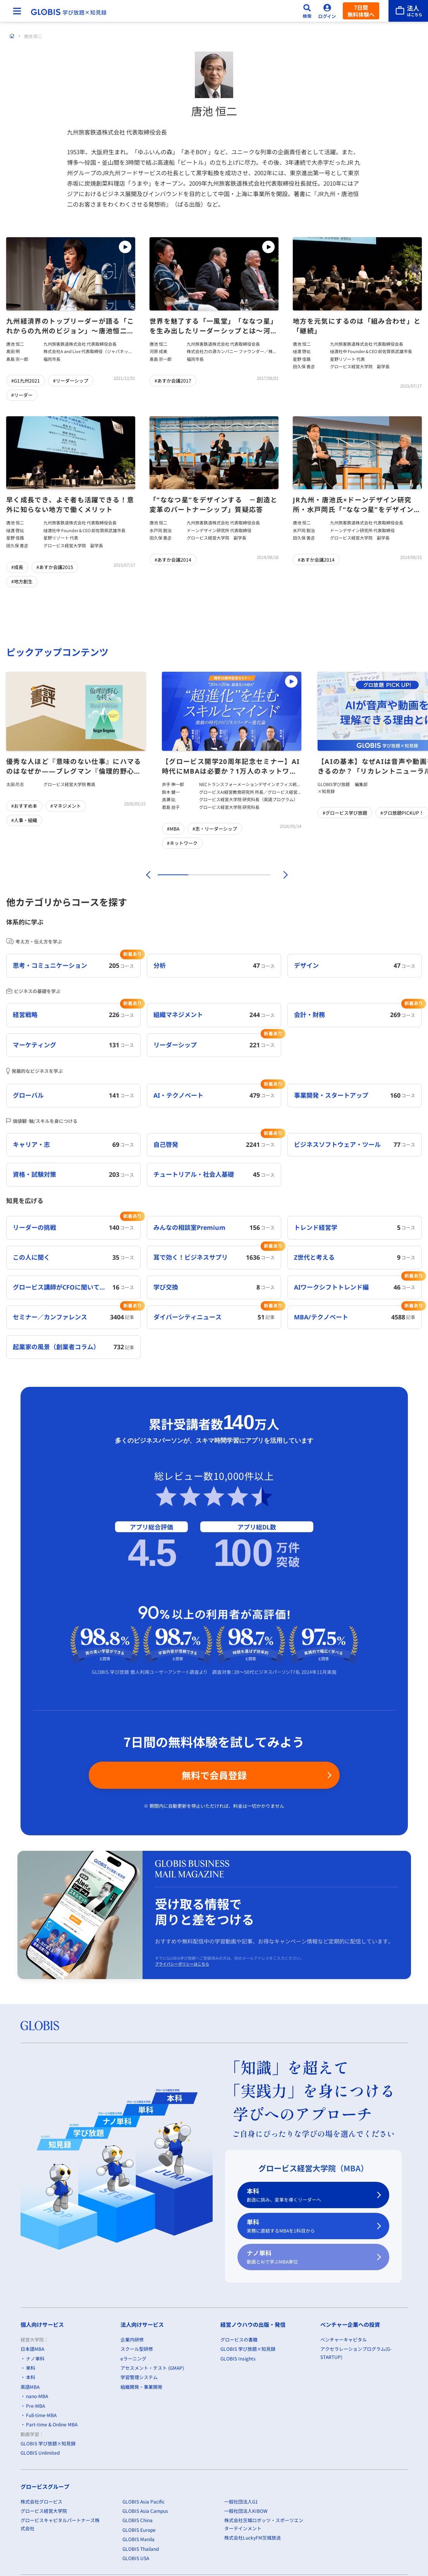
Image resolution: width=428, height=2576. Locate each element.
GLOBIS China (137, 2520)
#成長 (17, 567)
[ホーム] (12, 36)
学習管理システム (139, 2377)
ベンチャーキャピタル (343, 2339)
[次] (281, 875)
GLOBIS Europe (139, 2529)
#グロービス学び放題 (345, 812)
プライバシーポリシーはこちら (182, 1964)
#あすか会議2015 (54, 567)
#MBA (173, 828)
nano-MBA (37, 2396)
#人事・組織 (24, 820)
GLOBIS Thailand (140, 2548)
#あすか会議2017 (173, 380)
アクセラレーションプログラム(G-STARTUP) (356, 2353)
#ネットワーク (182, 843)
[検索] (307, 10)
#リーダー (22, 394)
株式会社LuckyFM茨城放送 (252, 2538)
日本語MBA (32, 2349)
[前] (147, 875)
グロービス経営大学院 (44, 2511)
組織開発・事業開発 (141, 2386)
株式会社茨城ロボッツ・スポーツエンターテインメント (263, 2524)
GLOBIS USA (135, 2558)
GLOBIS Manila (138, 2539)
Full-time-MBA (41, 2415)
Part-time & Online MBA (51, 2424)
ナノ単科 (309, 2257)
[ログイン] (327, 10)
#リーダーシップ (70, 380)
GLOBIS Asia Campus (145, 2511)
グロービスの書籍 (239, 2339)
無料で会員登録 (214, 1775)
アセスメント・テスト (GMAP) (152, 2367)
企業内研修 (132, 2339)
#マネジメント (65, 805)
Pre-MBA (35, 2405)
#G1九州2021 (25, 380)
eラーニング (133, 2358)
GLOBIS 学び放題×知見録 (48, 2443)
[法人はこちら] (408, 11)
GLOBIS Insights (238, 2358)
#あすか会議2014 (173, 559)
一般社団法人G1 (241, 2501)
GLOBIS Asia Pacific (143, 2501)
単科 (309, 2226)
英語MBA (30, 2386)
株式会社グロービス (41, 2501)
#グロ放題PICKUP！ (402, 812)
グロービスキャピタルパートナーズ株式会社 (60, 2524)
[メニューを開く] (17, 11)
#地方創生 (22, 581)
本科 (309, 2195)
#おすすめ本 (24, 805)
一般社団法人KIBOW (246, 2511)
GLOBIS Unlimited (40, 2453)
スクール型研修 (136, 2349)
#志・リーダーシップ (215, 828)
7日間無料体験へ (361, 10)
